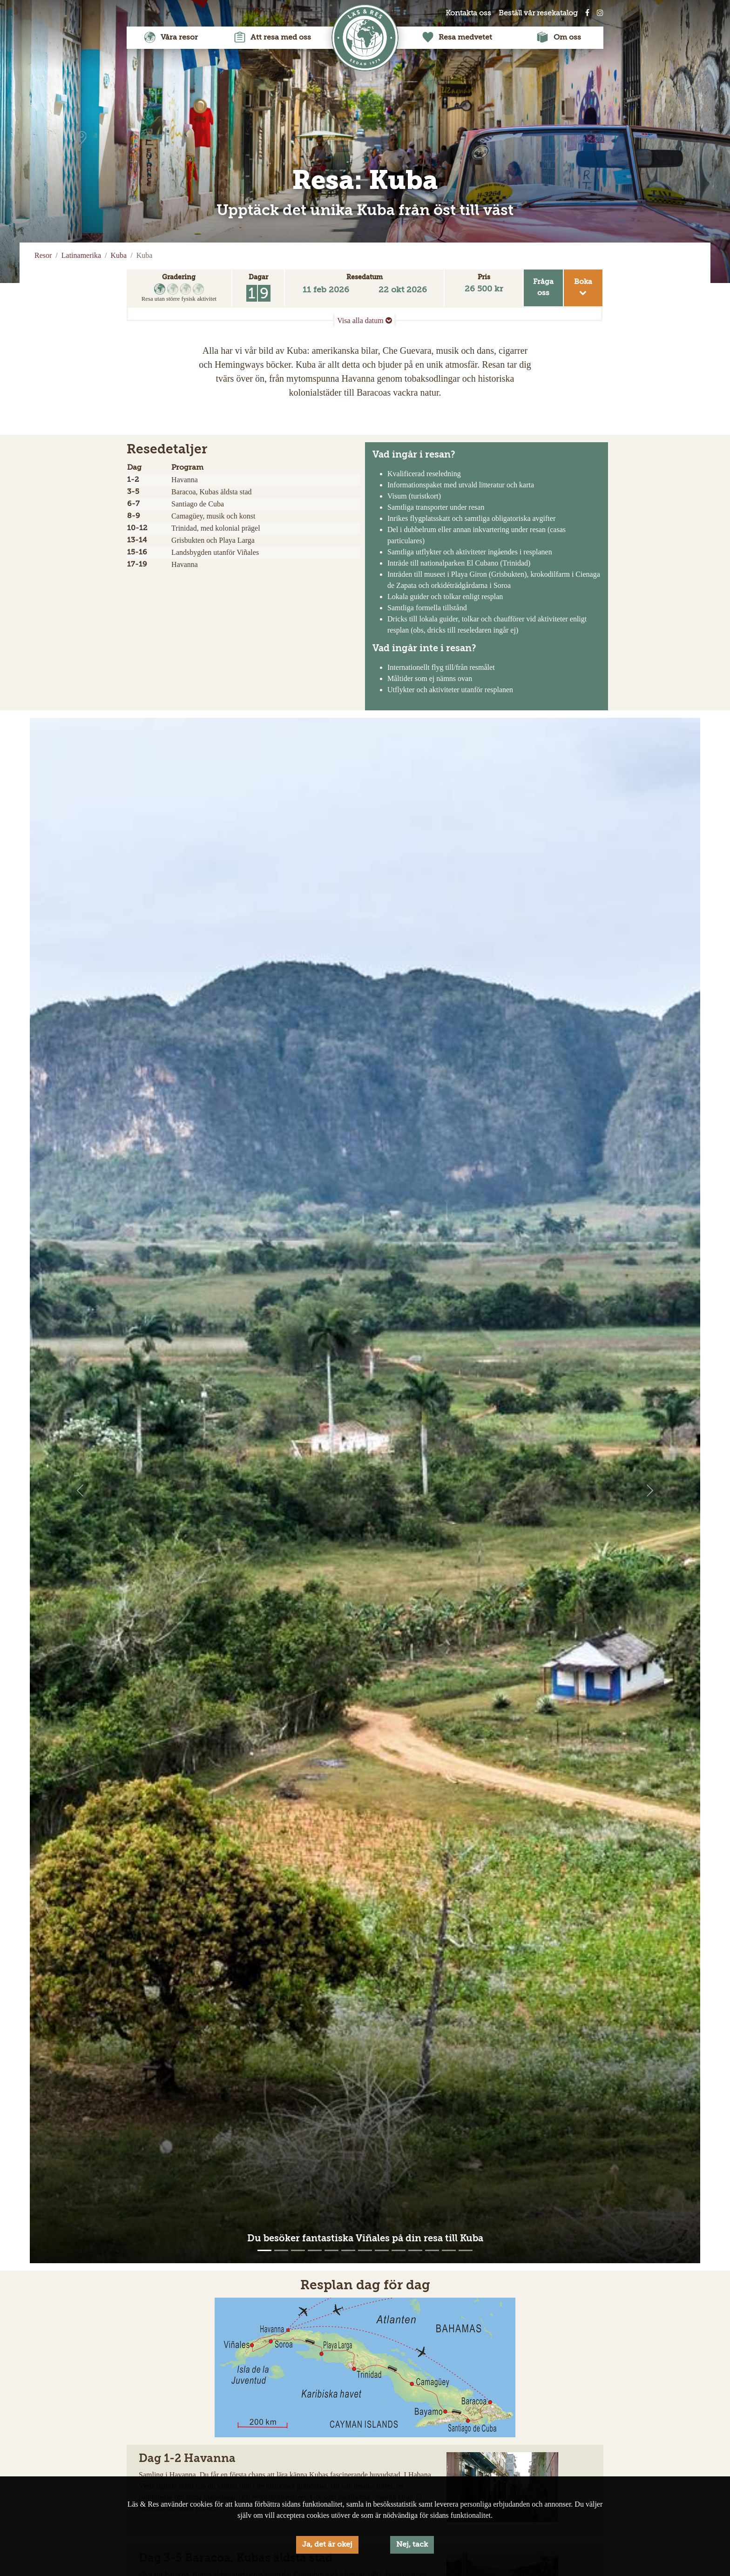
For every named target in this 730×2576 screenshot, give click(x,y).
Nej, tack (412, 2545)
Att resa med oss (272, 38)
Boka (583, 287)
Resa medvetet (457, 38)
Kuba (119, 255)
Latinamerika (81, 255)
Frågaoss (543, 287)
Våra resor (171, 38)
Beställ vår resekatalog (538, 13)
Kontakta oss (468, 13)
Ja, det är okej (327, 2545)
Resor (43, 255)
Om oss (559, 38)
